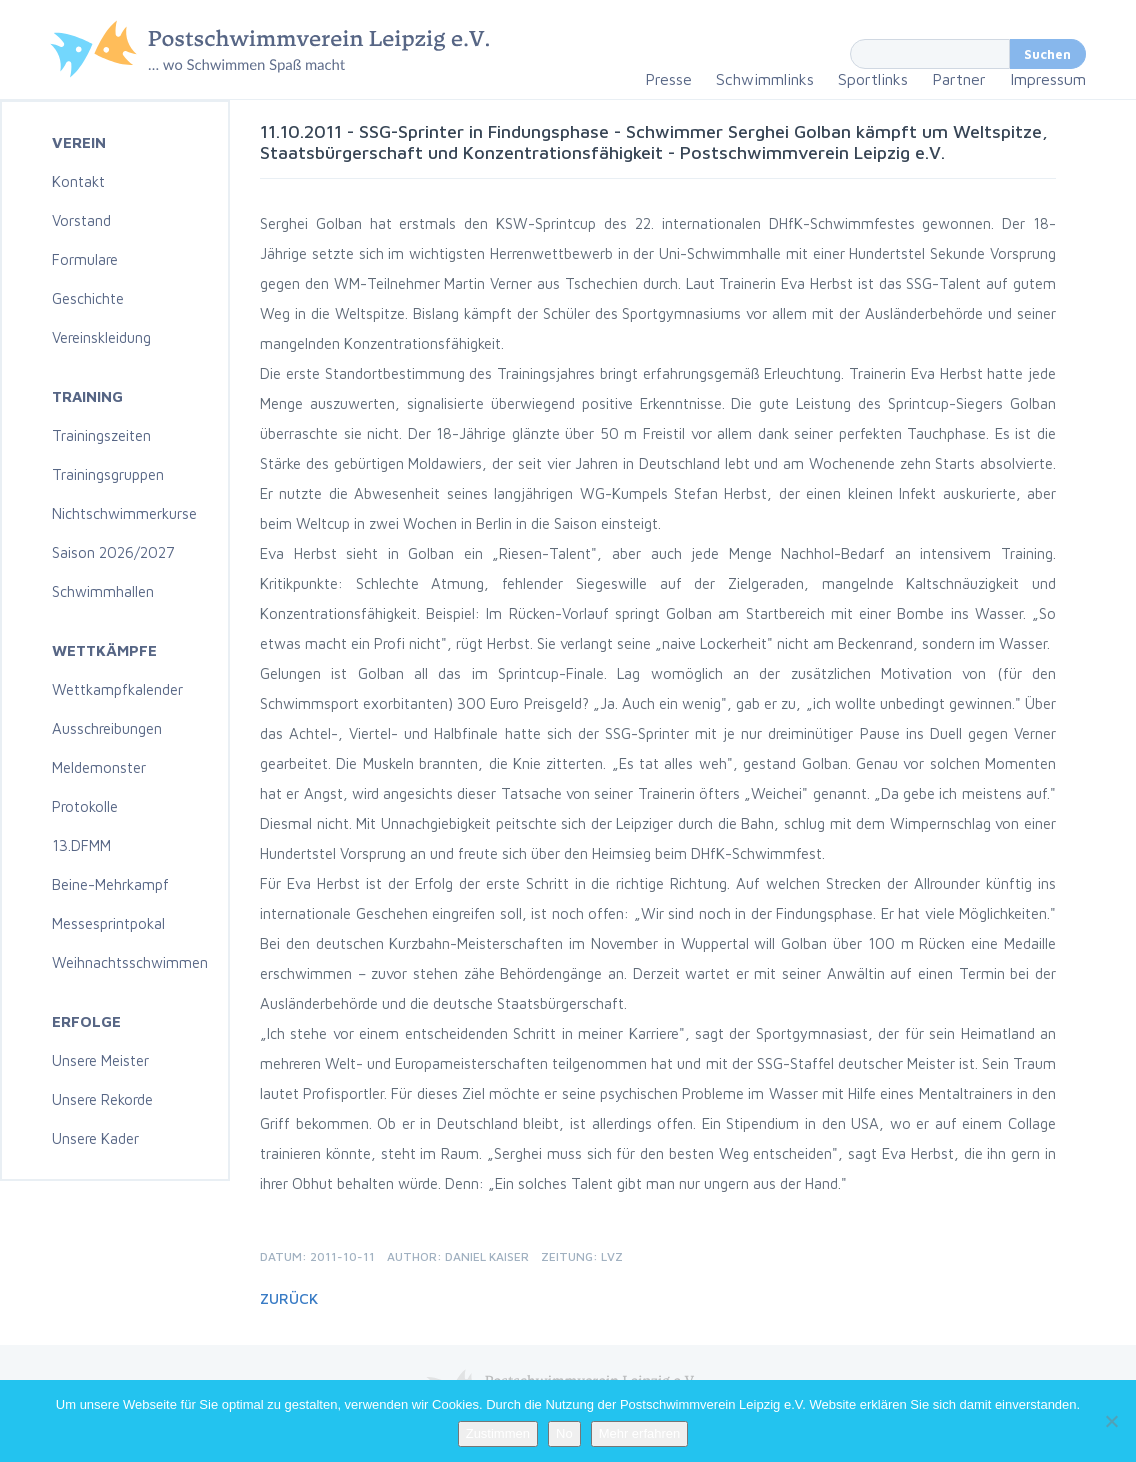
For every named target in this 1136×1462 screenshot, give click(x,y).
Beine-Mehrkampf (110, 884)
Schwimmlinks (765, 79)
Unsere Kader (95, 1138)
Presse (668, 79)
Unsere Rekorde (102, 1099)
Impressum (1048, 79)
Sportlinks (873, 79)
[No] (1111, 1421)
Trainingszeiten (101, 435)
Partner (959, 79)
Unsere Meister (100, 1060)
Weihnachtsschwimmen (130, 962)
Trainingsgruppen (108, 474)
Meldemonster (99, 767)
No (564, 1433)
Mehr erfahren (640, 1433)
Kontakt (78, 181)
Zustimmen (498, 1433)
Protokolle (85, 806)
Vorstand (81, 220)
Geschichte (88, 298)
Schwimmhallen (103, 591)
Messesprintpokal (108, 923)
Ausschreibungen (107, 728)
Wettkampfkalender (117, 689)
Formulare (85, 259)
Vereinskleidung (101, 337)
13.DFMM (81, 845)
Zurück (289, 1298)
